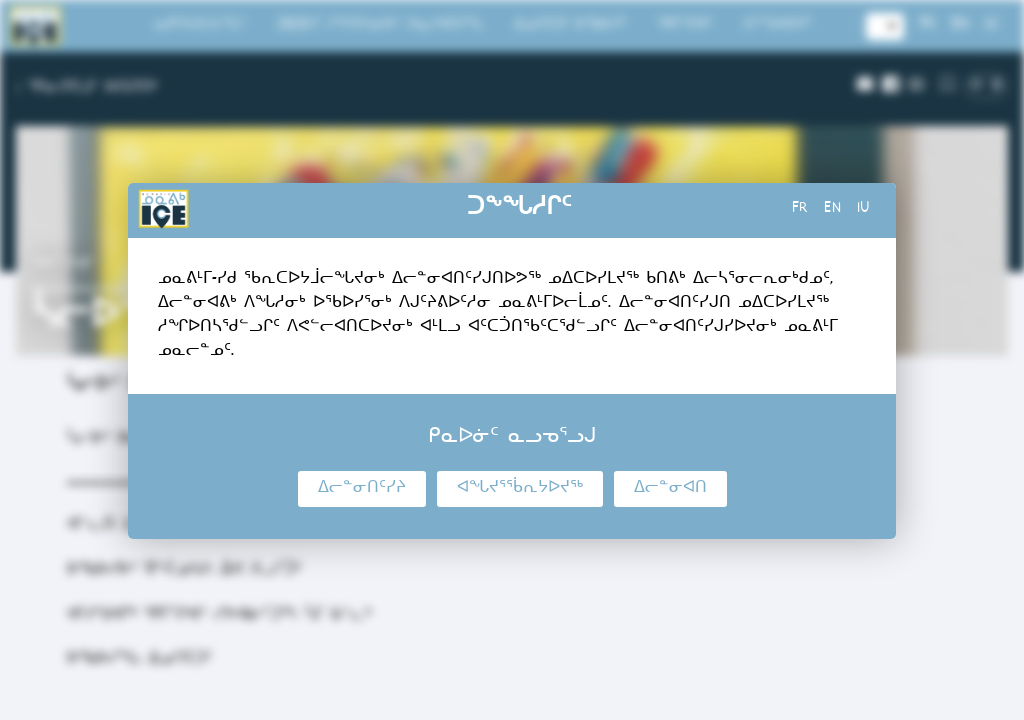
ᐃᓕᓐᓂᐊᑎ (670, 489)
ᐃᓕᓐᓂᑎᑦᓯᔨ (362, 489)
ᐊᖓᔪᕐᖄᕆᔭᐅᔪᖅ (520, 489)
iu (863, 210)
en (832, 210)
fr (800, 210)
